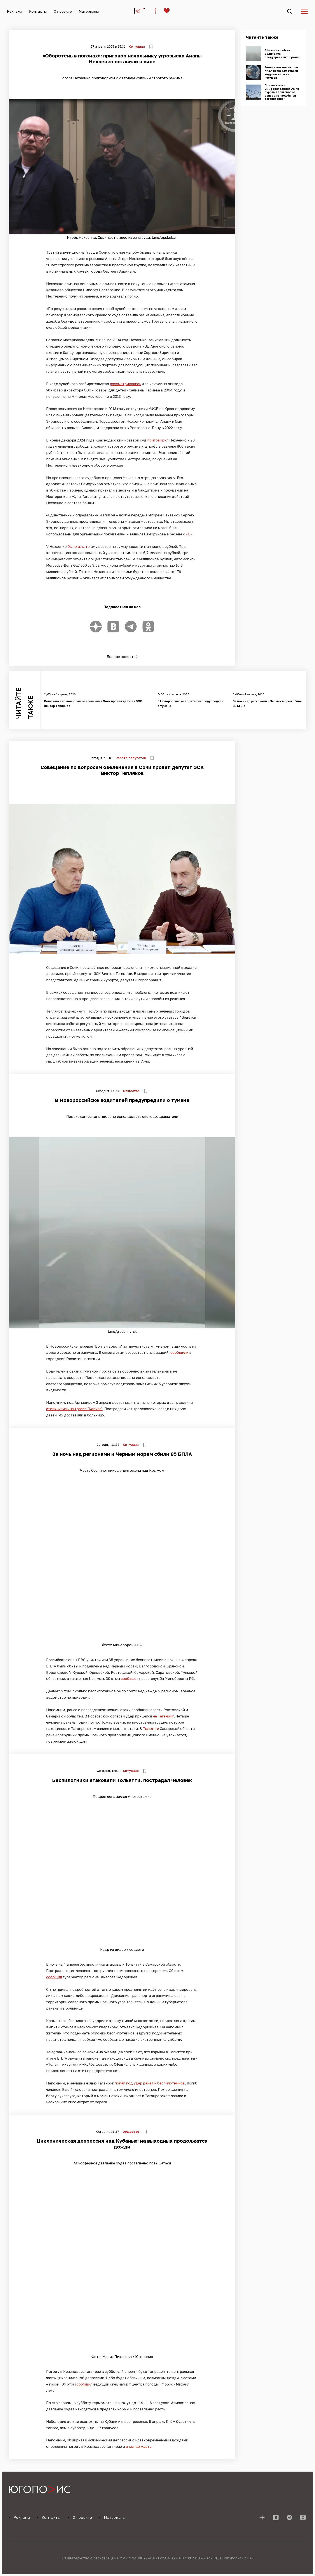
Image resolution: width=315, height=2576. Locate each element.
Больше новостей (122, 656)
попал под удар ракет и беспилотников (150, 2083)
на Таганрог (163, 1716)
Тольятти (151, 1728)
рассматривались (125, 384)
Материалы (89, 11)
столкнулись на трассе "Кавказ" (74, 1409)
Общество (131, 1091)
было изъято (79, 546)
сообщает (129, 1678)
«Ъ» (189, 534)
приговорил (157, 440)
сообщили (179, 1352)
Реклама (14, 11)
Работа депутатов (131, 758)
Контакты (38, 11)
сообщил (54, 1977)
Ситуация (137, 46)
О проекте (63, 11)
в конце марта (138, 2446)
